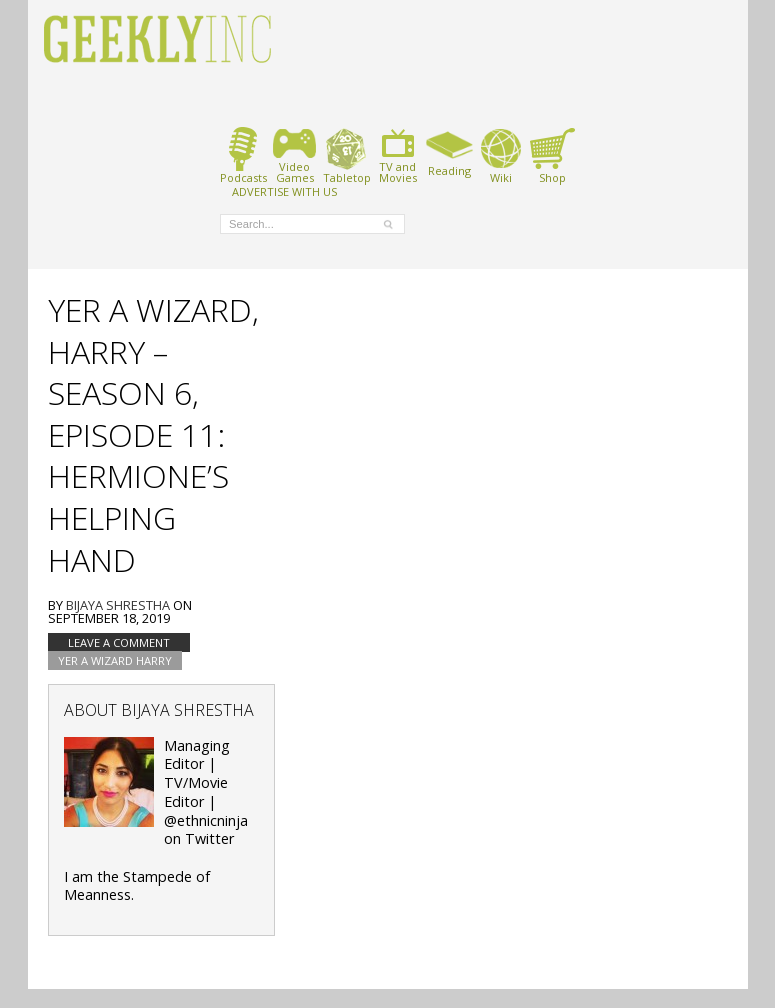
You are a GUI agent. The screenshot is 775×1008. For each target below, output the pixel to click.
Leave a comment (119, 642)
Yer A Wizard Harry (115, 660)
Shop (552, 155)
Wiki (501, 155)
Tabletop (346, 155)
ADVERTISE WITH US (284, 191)
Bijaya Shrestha (118, 605)
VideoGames (294, 155)
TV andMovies (398, 155)
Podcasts (243, 155)
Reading (449, 152)
